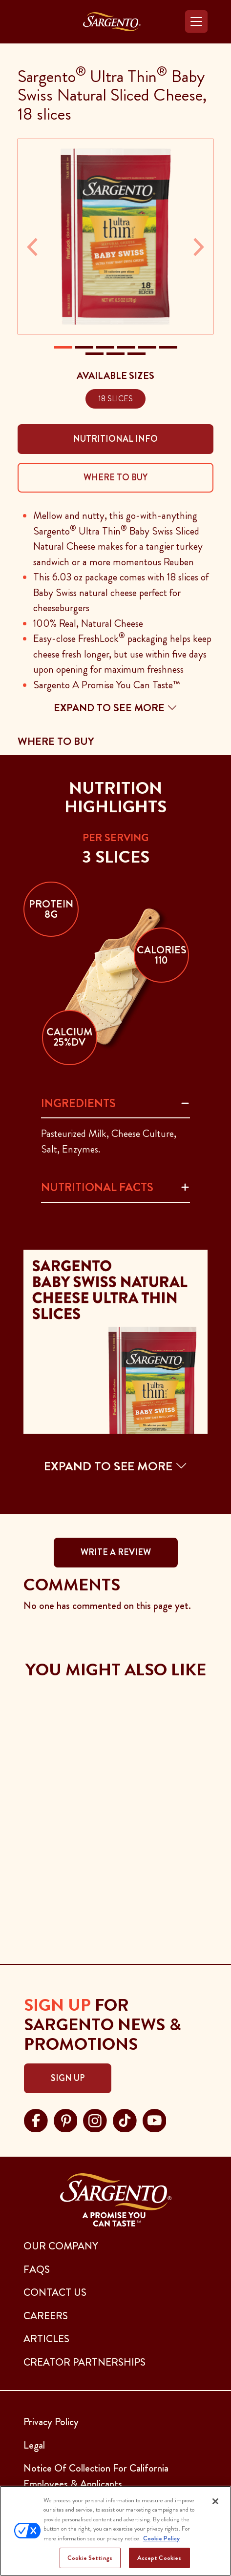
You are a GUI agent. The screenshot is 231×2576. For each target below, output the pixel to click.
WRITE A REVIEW (116, 1552)
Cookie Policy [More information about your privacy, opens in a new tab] (161, 2538)
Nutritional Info (115, 439)
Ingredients (78, 1103)
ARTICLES (46, 2338)
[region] (115, 2531)
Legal (34, 2445)
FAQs (36, 2269)
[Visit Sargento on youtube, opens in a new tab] (155, 2119)
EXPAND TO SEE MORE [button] (116, 1466)
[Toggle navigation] (196, 21)
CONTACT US (54, 2292)
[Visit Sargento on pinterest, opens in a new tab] (66, 2119)
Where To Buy (115, 477)
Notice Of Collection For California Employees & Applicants (95, 2476)
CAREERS (45, 2315)
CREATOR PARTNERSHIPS (84, 2362)
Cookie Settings (89, 2557)
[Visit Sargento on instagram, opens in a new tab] (95, 2119)
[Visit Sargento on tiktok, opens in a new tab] (125, 2119)
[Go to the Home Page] (112, 22)
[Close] (215, 2501)
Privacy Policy (51, 2421)
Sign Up (67, 2078)
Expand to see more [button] (115, 708)
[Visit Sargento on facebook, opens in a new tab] (36, 2119)
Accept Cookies (159, 2557)
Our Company (60, 2246)
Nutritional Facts (97, 1187)
